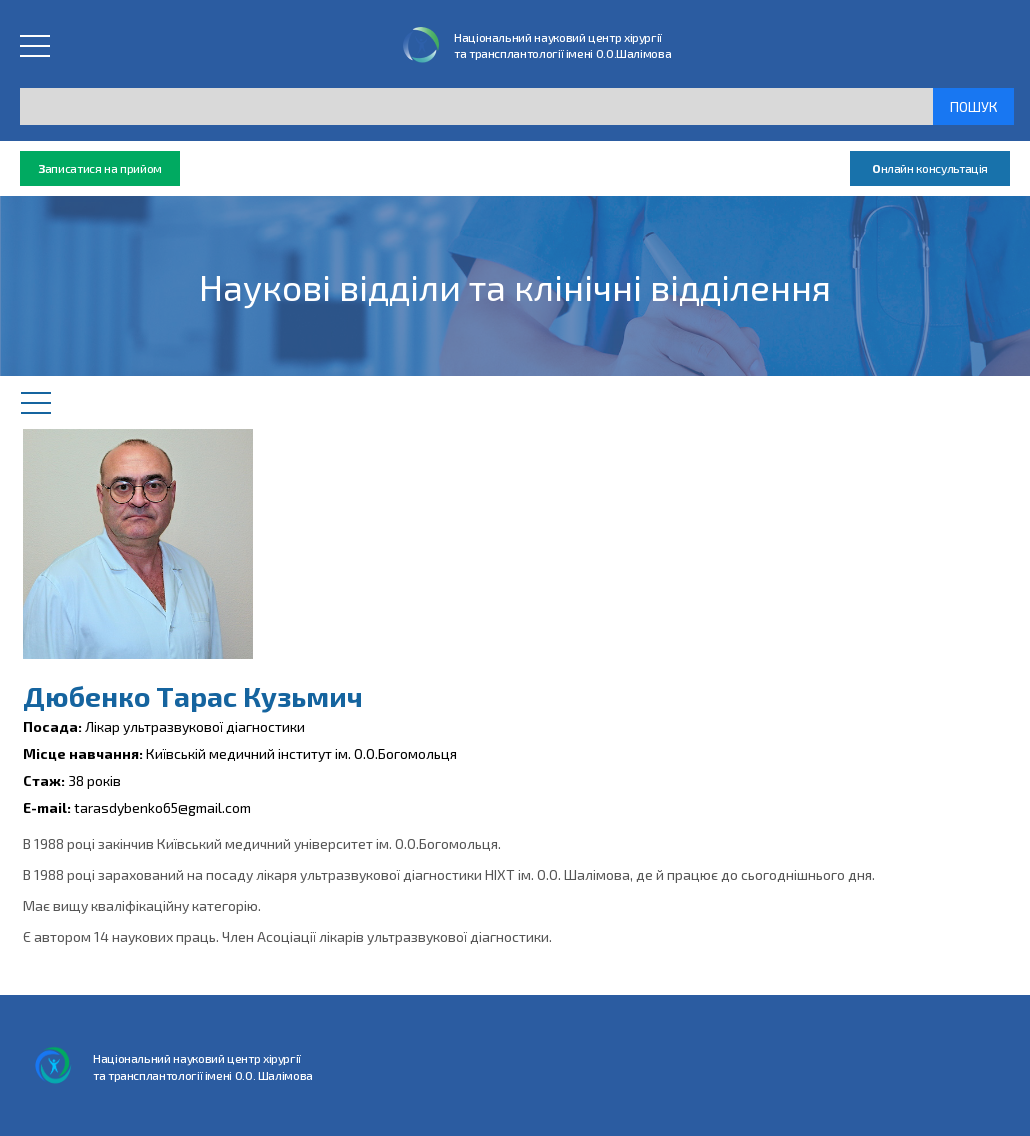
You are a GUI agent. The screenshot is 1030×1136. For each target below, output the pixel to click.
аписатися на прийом (100, 168)
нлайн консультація (930, 168)
